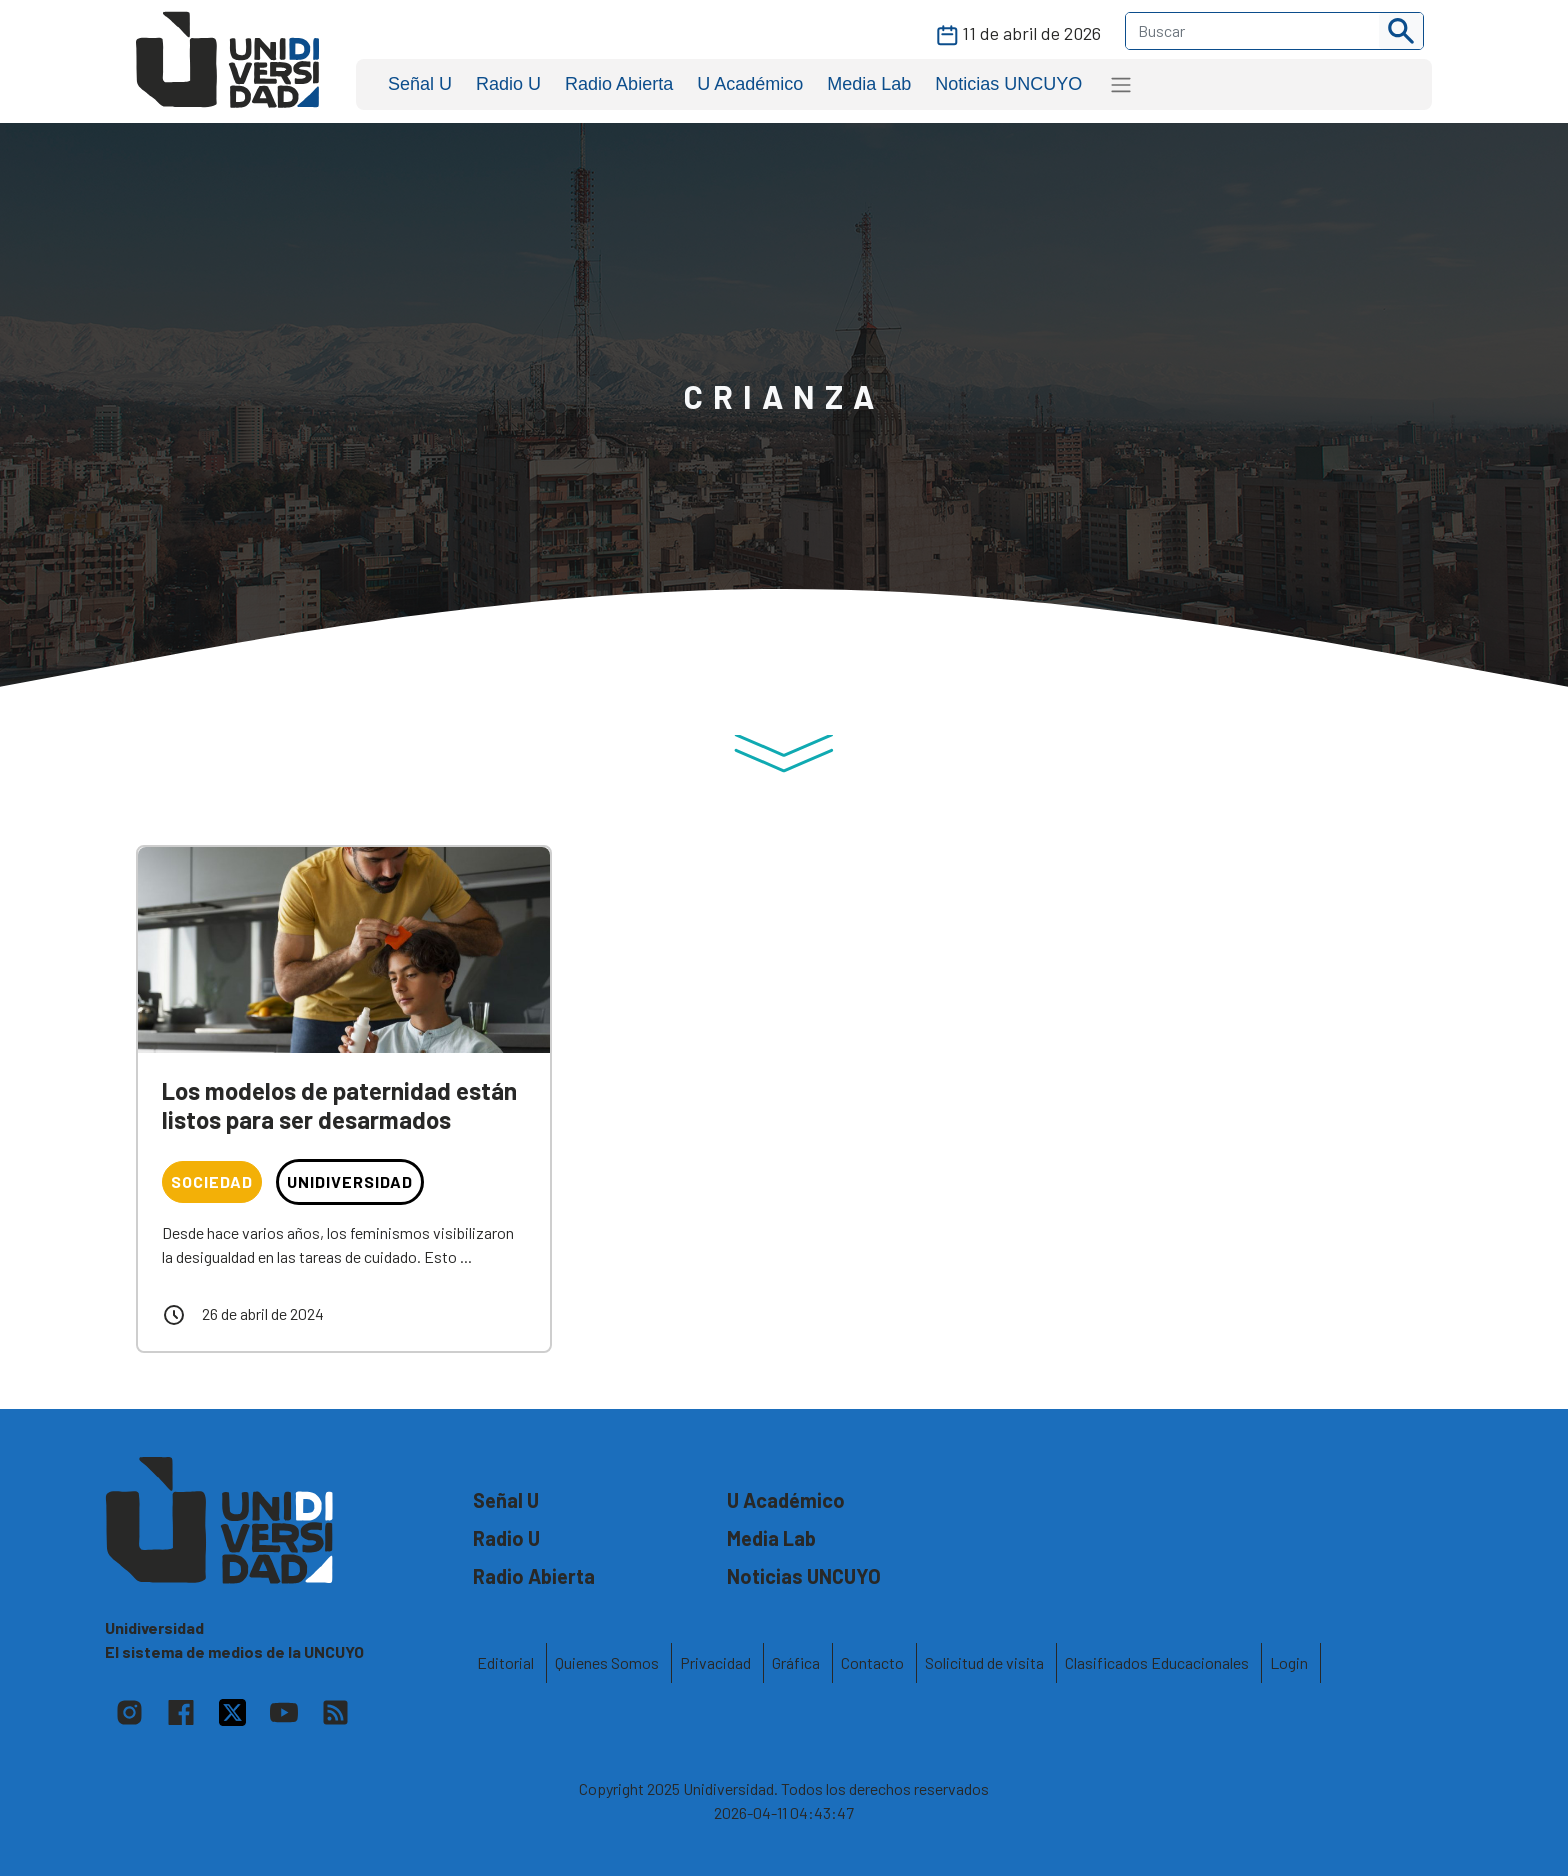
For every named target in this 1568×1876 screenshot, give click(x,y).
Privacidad (715, 1662)
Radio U (508, 84)
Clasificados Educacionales (1157, 1662)
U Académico (750, 84)
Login (1289, 1662)
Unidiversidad (350, 1181)
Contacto (872, 1662)
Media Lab (869, 84)
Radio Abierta (619, 84)
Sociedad (212, 1181)
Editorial (505, 1662)
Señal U (420, 84)
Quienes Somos (607, 1662)
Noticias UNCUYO (1008, 84)
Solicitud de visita (984, 1662)
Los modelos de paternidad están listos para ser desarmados (339, 1105)
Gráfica (796, 1662)
